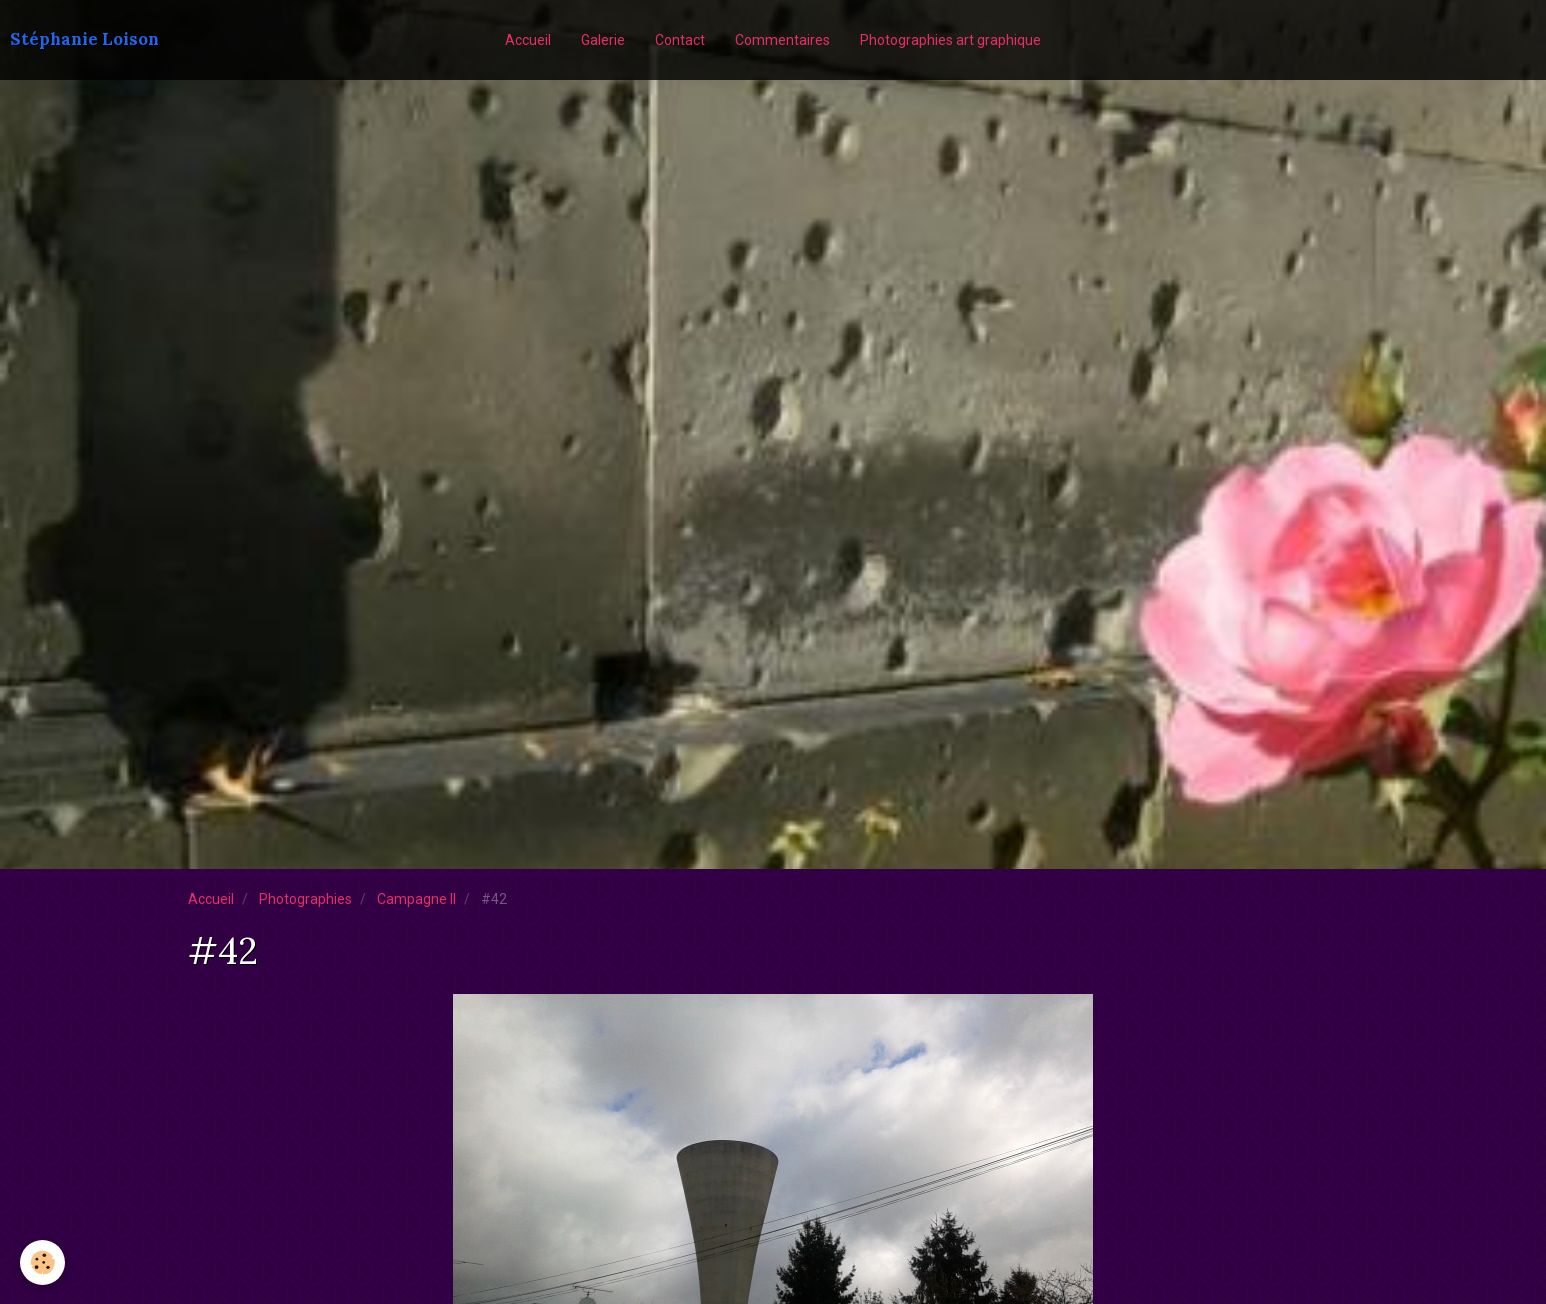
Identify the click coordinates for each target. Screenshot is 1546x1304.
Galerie (603, 40)
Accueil (528, 40)
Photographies (305, 899)
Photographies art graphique (950, 40)
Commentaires (782, 40)
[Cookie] (42, 1262)
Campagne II (416, 899)
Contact (680, 40)
